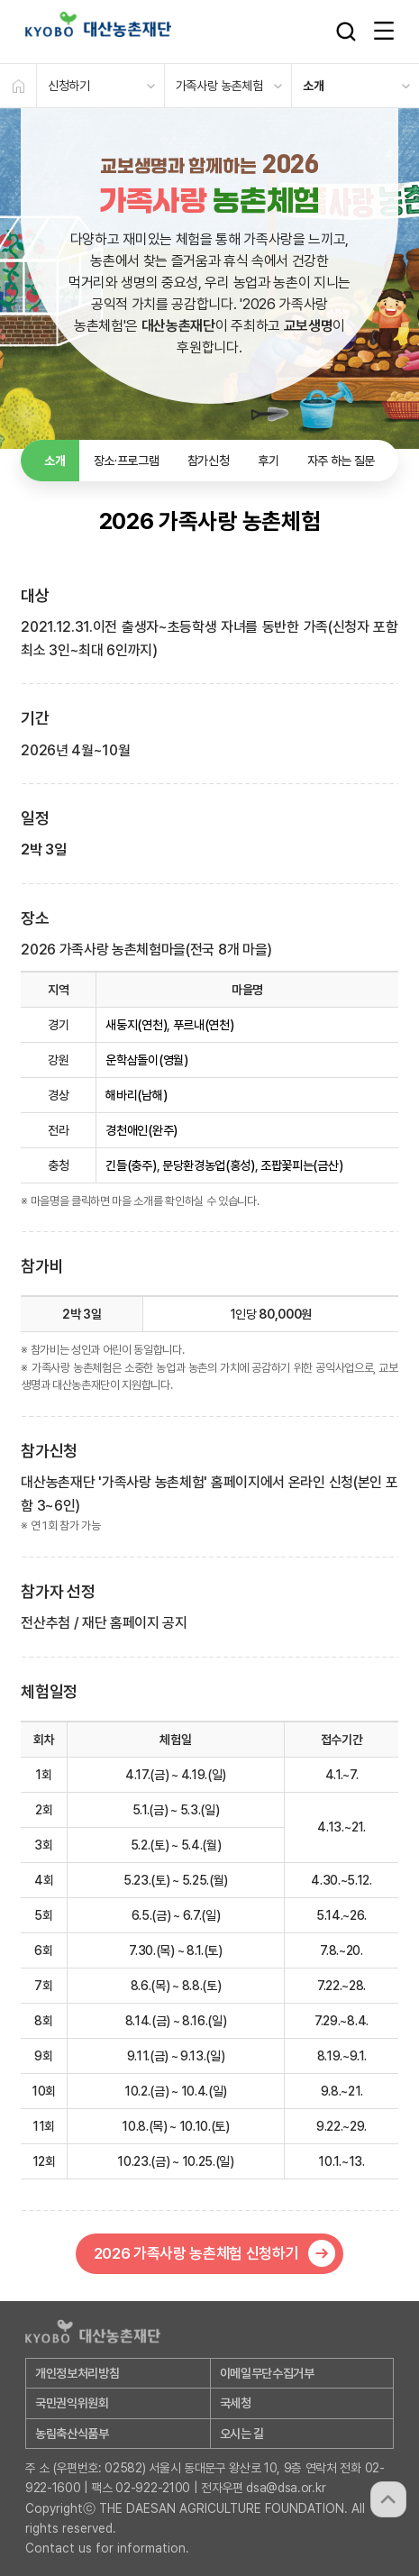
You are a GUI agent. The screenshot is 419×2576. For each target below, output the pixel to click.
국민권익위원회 (72, 2403)
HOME (18, 85)
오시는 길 (242, 2433)
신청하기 (69, 85)
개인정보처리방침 (77, 2373)
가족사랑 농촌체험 (219, 85)
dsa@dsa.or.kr (285, 2487)
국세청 (235, 2403)
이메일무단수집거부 (267, 2373)
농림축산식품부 (72, 2433)
